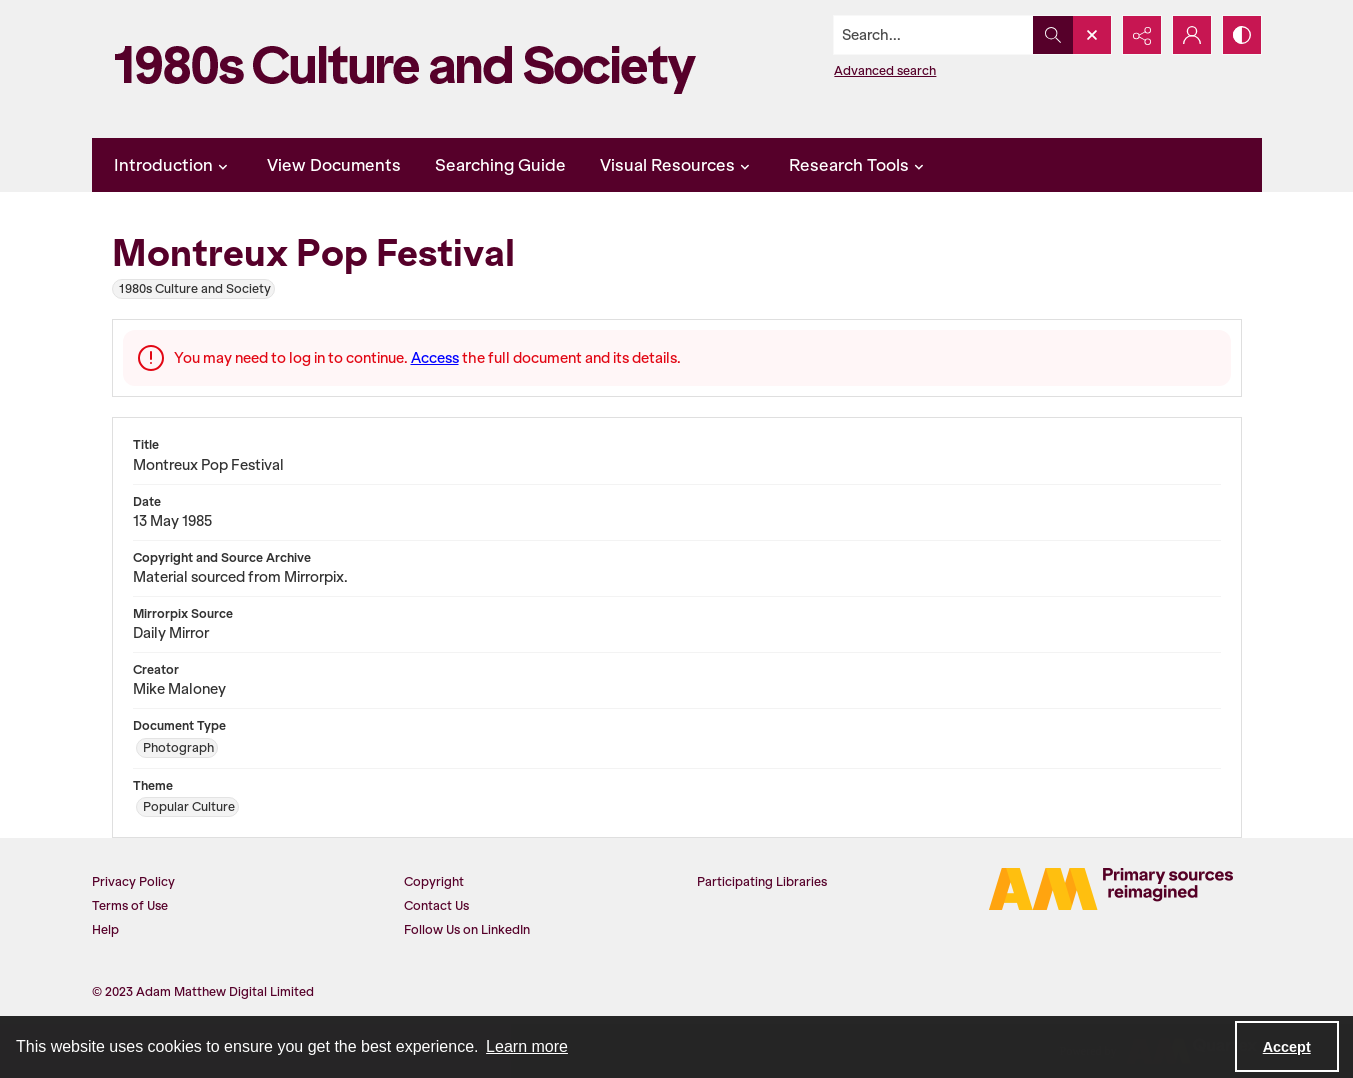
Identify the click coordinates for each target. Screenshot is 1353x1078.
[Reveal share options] (1142, 35)
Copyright (434, 881)
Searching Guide (500, 165)
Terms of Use (130, 905)
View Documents (334, 165)
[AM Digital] (1111, 889)
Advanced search (885, 70)
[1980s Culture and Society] (412, 69)
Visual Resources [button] (677, 165)
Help (105, 929)
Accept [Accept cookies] (1287, 1047)
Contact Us (436, 905)
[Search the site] (933, 35)
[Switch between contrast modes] (1242, 35)
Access (435, 358)
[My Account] (1192, 35)
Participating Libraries (762, 881)
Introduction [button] (173, 165)
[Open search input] (1092, 35)
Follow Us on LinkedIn (467, 929)
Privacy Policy (133, 881)
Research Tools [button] (859, 165)
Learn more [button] (527, 1046)
